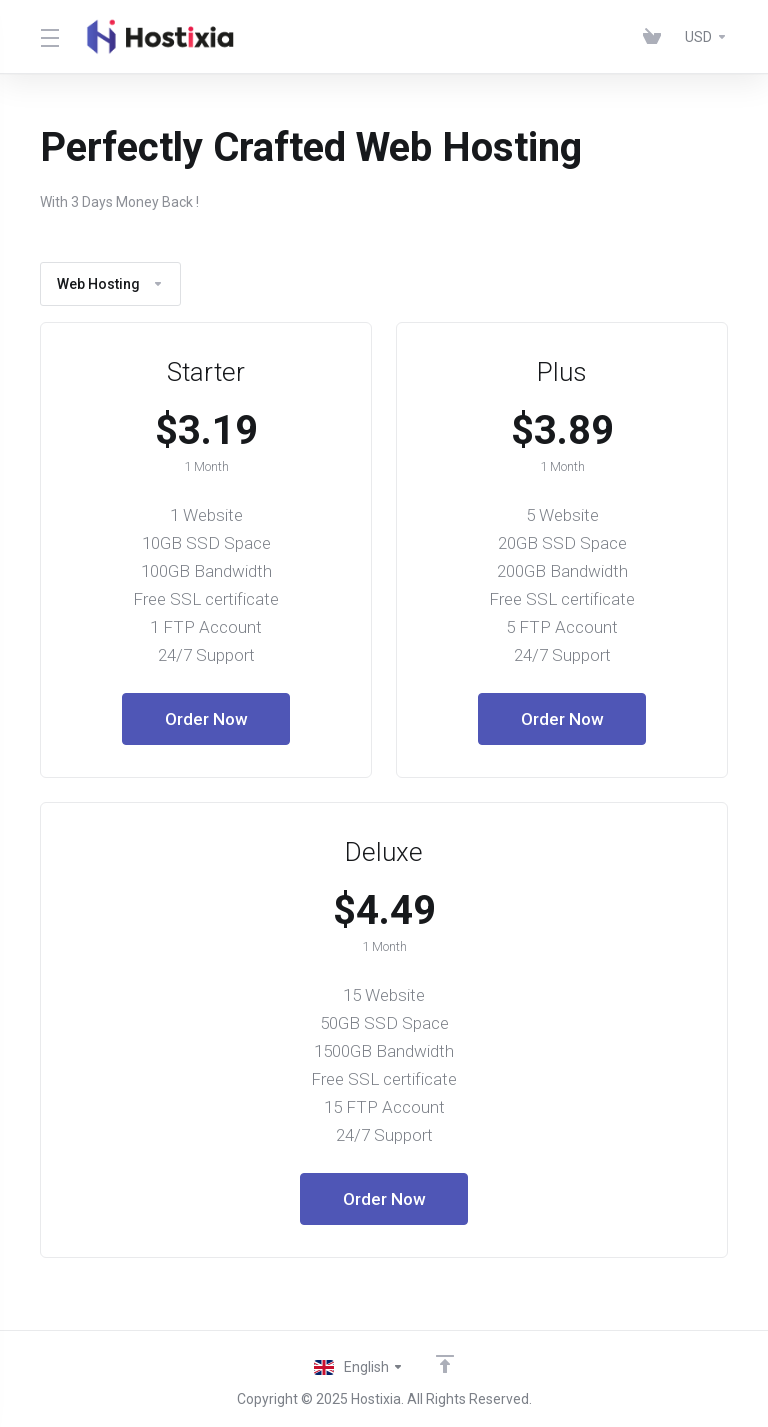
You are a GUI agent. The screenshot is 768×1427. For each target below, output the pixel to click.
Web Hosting (110, 284)
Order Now (206, 719)
